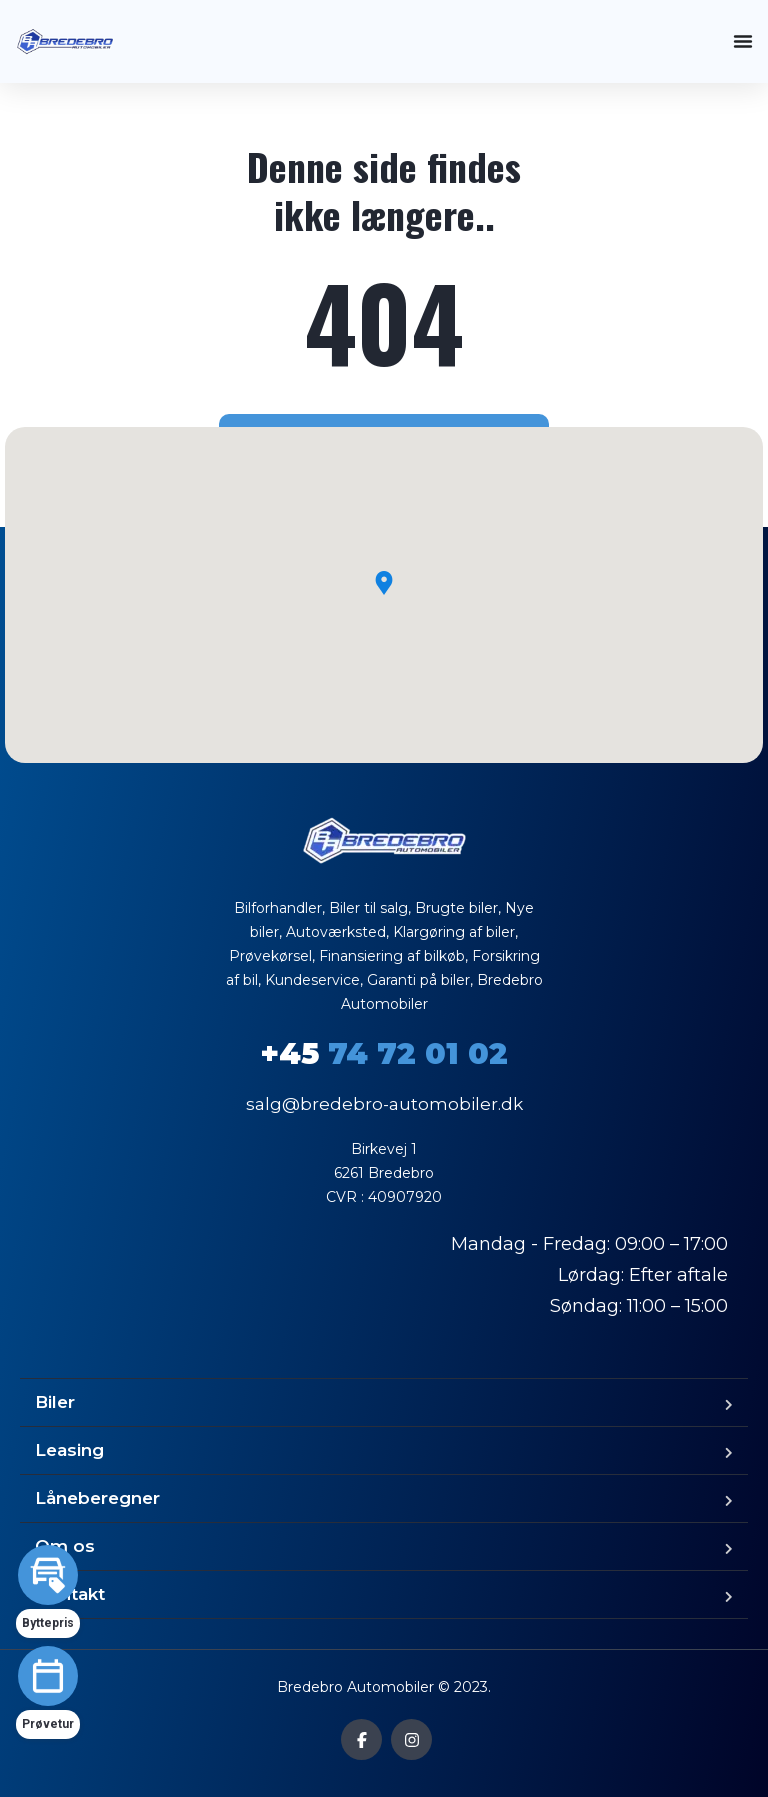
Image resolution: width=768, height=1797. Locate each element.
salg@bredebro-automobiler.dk (384, 1104)
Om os (65, 1546)
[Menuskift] (743, 41)
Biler (55, 1402)
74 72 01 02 (384, 1053)
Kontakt (70, 1594)
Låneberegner (97, 1498)
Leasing (69, 1450)
